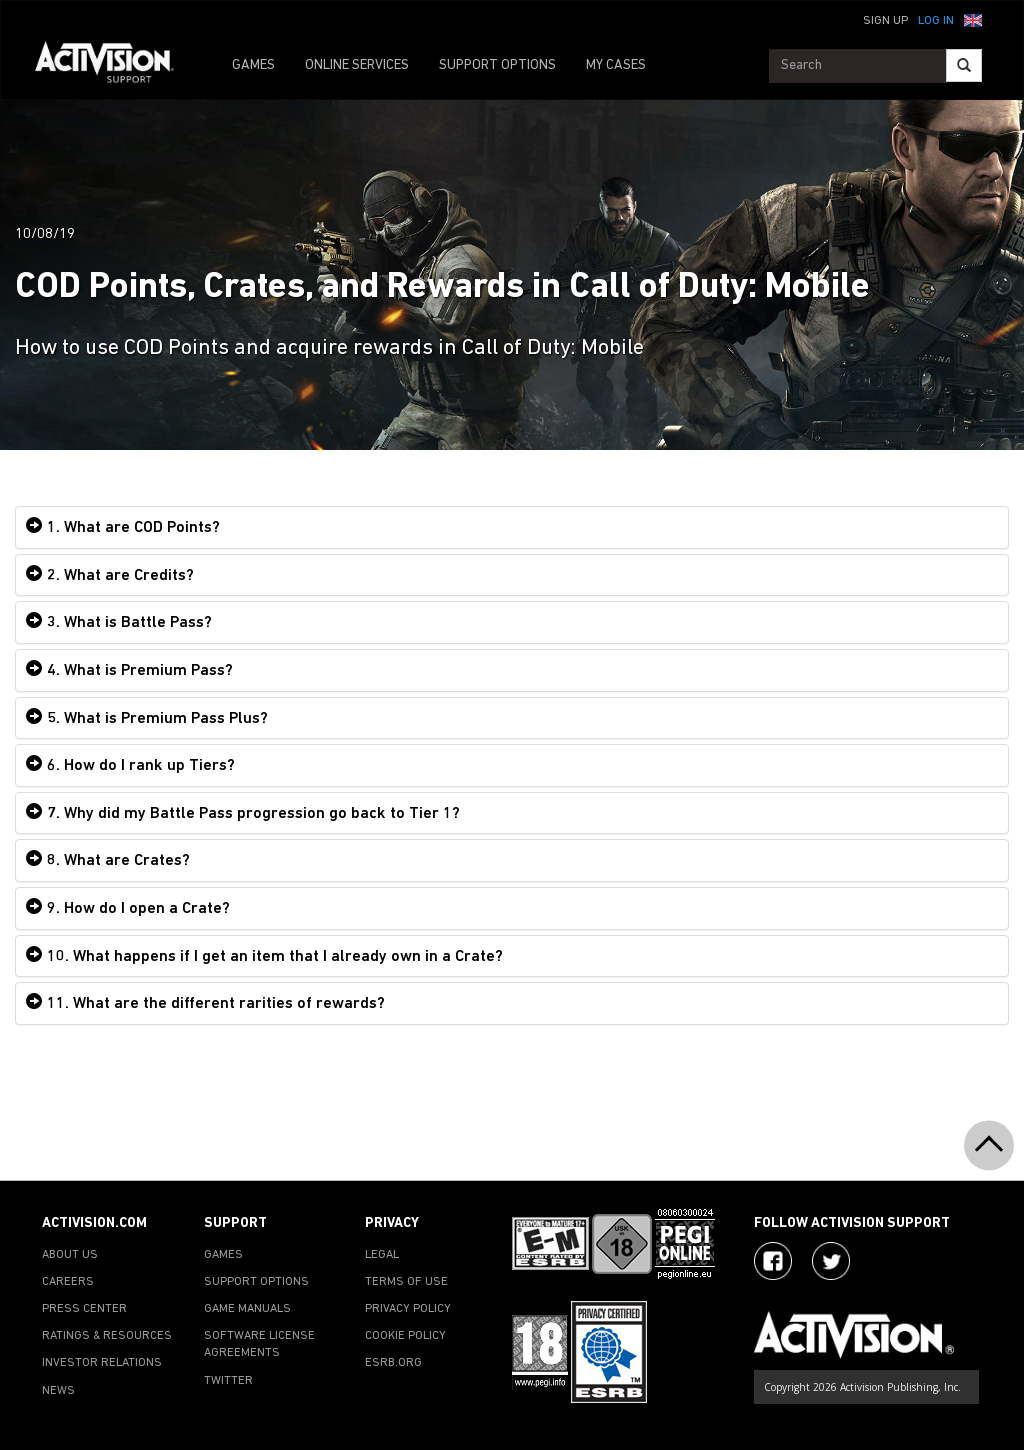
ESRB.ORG (393, 1363)
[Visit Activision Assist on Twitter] (831, 1261)
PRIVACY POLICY (408, 1309)
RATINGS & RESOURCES (107, 1336)
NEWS (58, 1391)
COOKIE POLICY (405, 1336)
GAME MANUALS (247, 1309)
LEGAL (382, 1255)
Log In (936, 21)
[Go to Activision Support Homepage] (114, 66)
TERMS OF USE (406, 1282)
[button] (973, 19)
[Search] (964, 65)
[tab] (512, 527)
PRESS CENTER (84, 1309)
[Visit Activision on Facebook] (773, 1261)
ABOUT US (70, 1255)
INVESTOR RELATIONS (102, 1363)
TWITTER (228, 1381)
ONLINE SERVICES (357, 65)
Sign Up (885, 21)
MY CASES (616, 65)
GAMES (253, 65)
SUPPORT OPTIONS (497, 65)
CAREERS (68, 1282)
